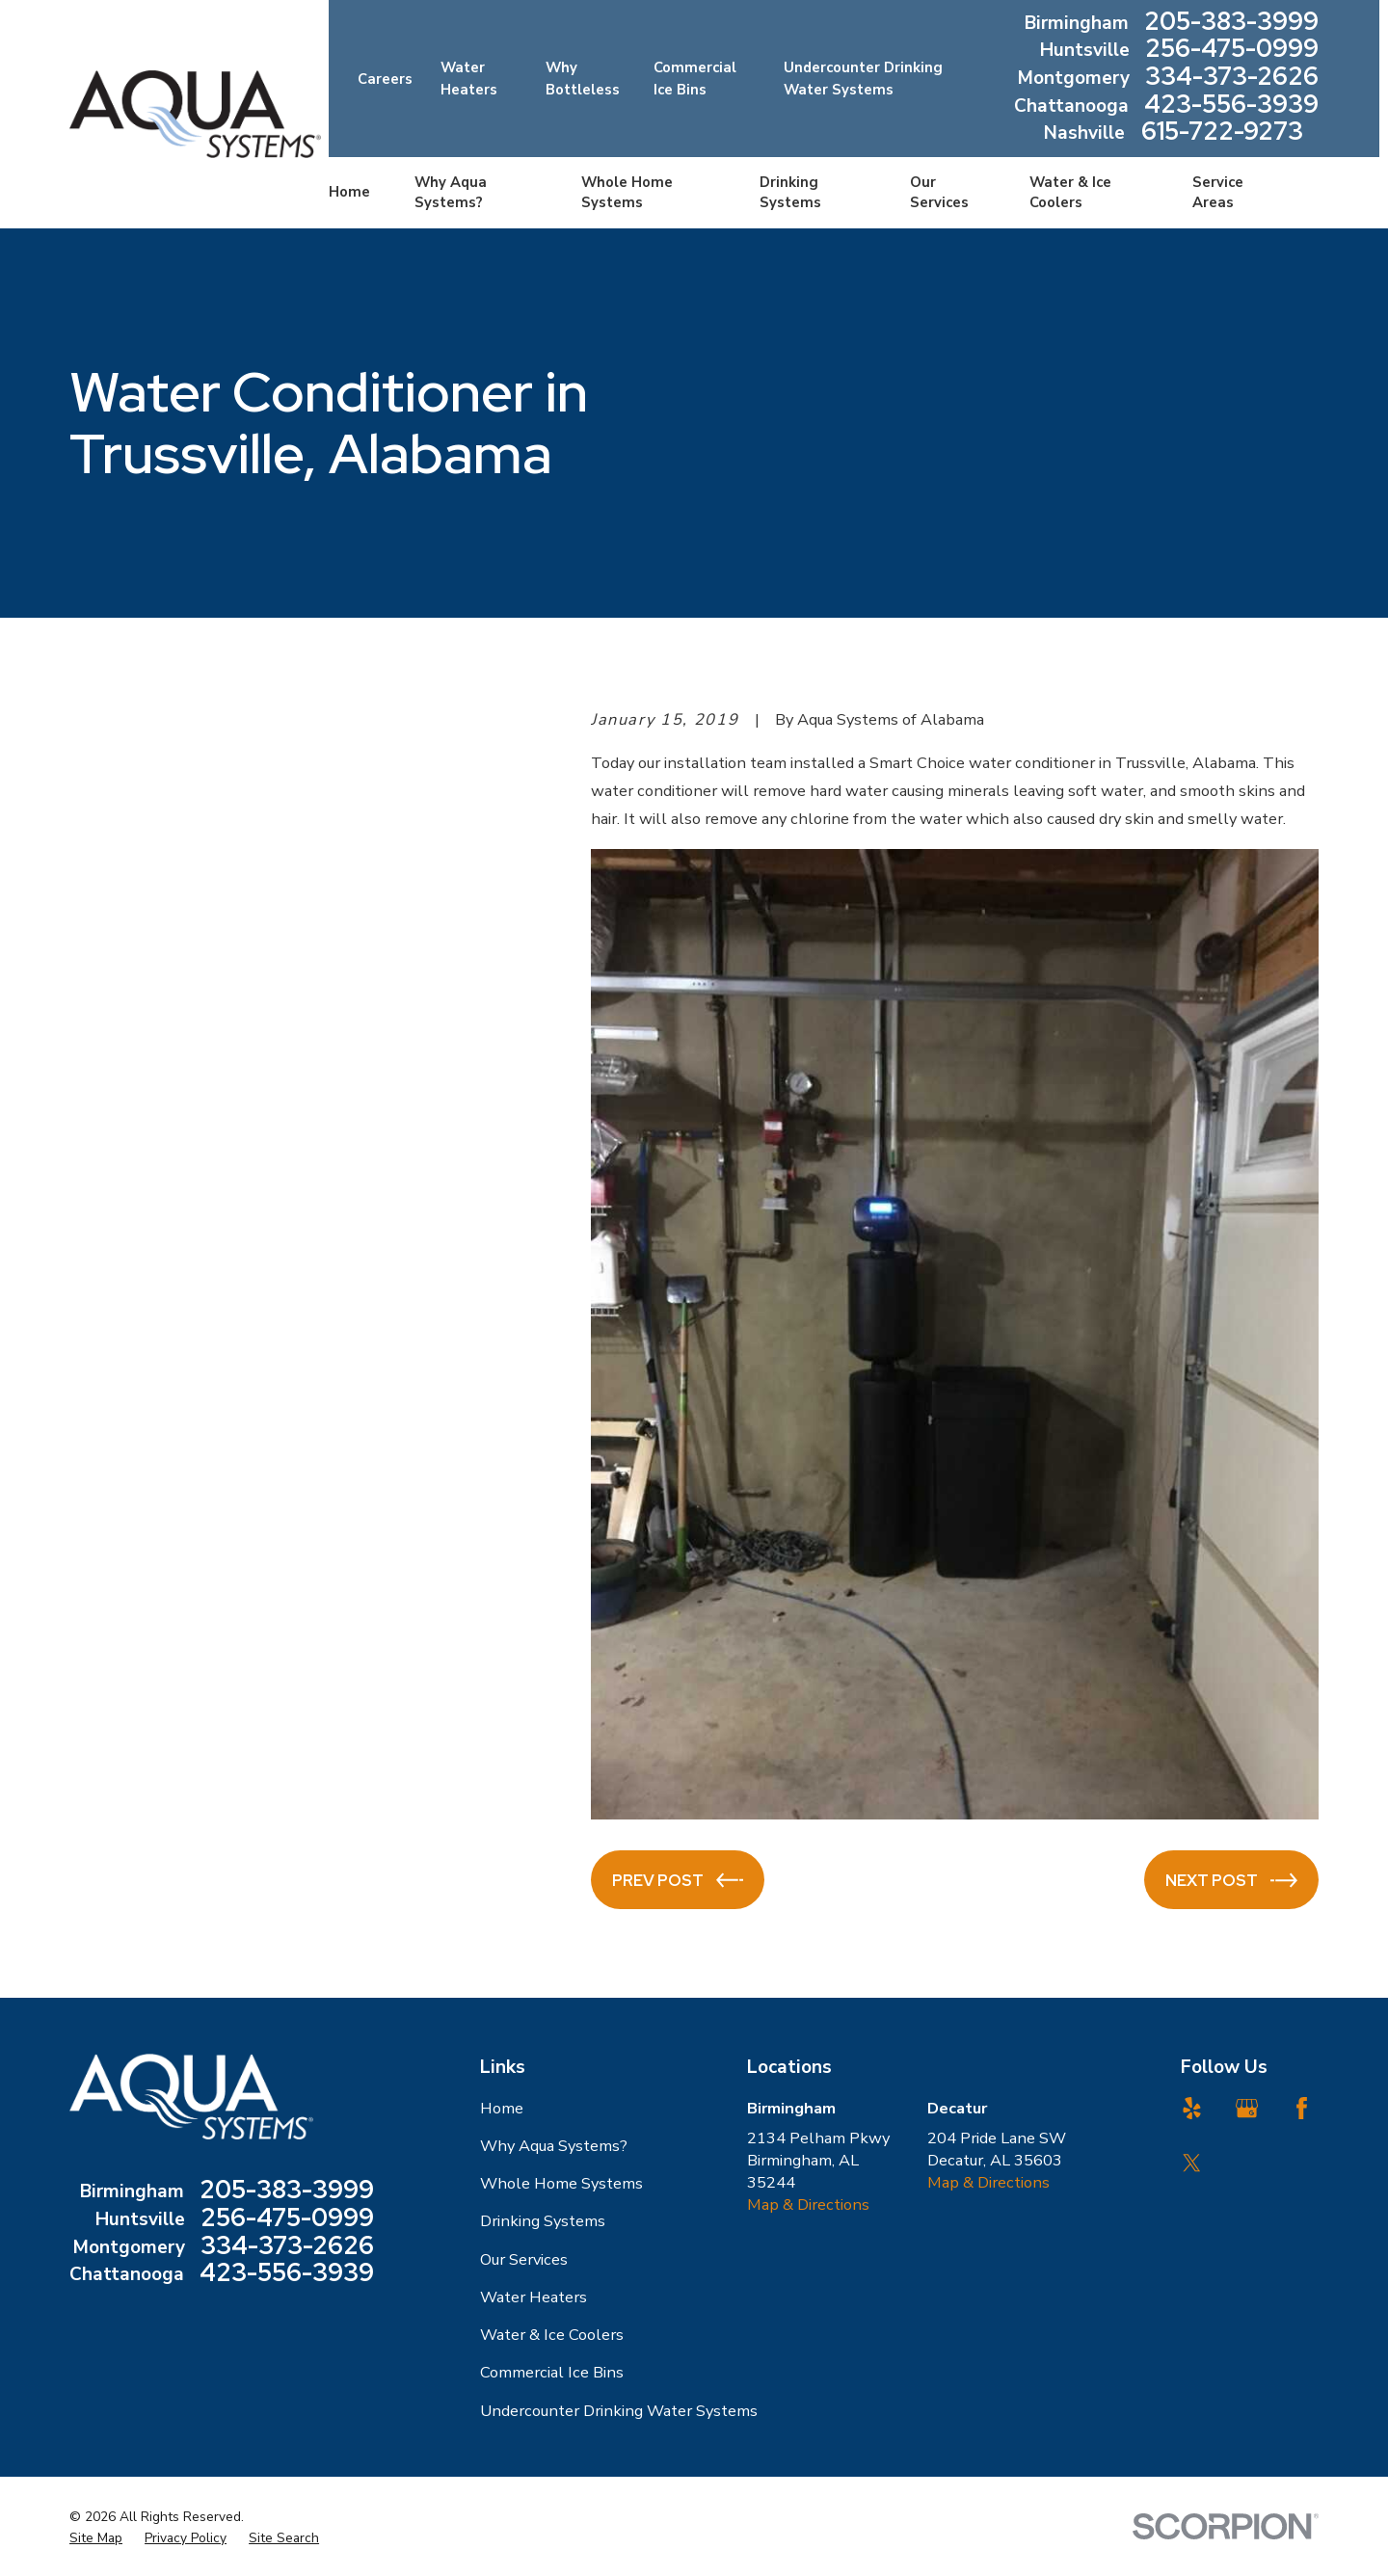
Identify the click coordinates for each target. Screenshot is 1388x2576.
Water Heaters (533, 2297)
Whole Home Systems (561, 2183)
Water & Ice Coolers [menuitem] (1070, 192)
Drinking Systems (542, 2221)
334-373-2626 (1232, 79)
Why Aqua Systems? (553, 2146)
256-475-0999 (1232, 51)
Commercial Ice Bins (552, 2372)
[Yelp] (1192, 2108)
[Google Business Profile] (1247, 2108)
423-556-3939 (1231, 106)
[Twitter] (1192, 2163)
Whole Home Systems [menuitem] (627, 192)
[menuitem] (95, 2538)
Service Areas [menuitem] (1217, 192)
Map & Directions (808, 2204)
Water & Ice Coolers (552, 2335)
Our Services (524, 2259)
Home (501, 2108)
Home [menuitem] (349, 191)
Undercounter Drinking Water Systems (619, 2411)
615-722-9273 (1222, 133)
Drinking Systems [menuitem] (790, 192)
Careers (385, 79)
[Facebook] (1302, 2108)
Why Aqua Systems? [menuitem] (450, 192)
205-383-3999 (1231, 24)
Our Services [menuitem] (939, 192)
